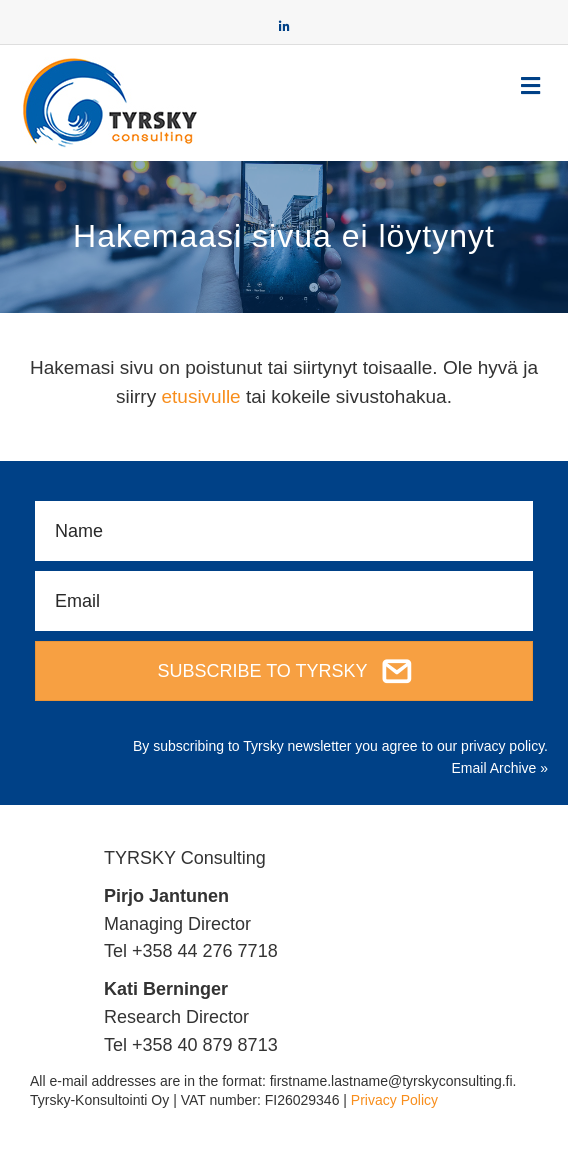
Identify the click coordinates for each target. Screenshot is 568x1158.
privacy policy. (504, 746)
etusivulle (200, 396)
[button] (284, 671)
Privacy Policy (394, 1100)
